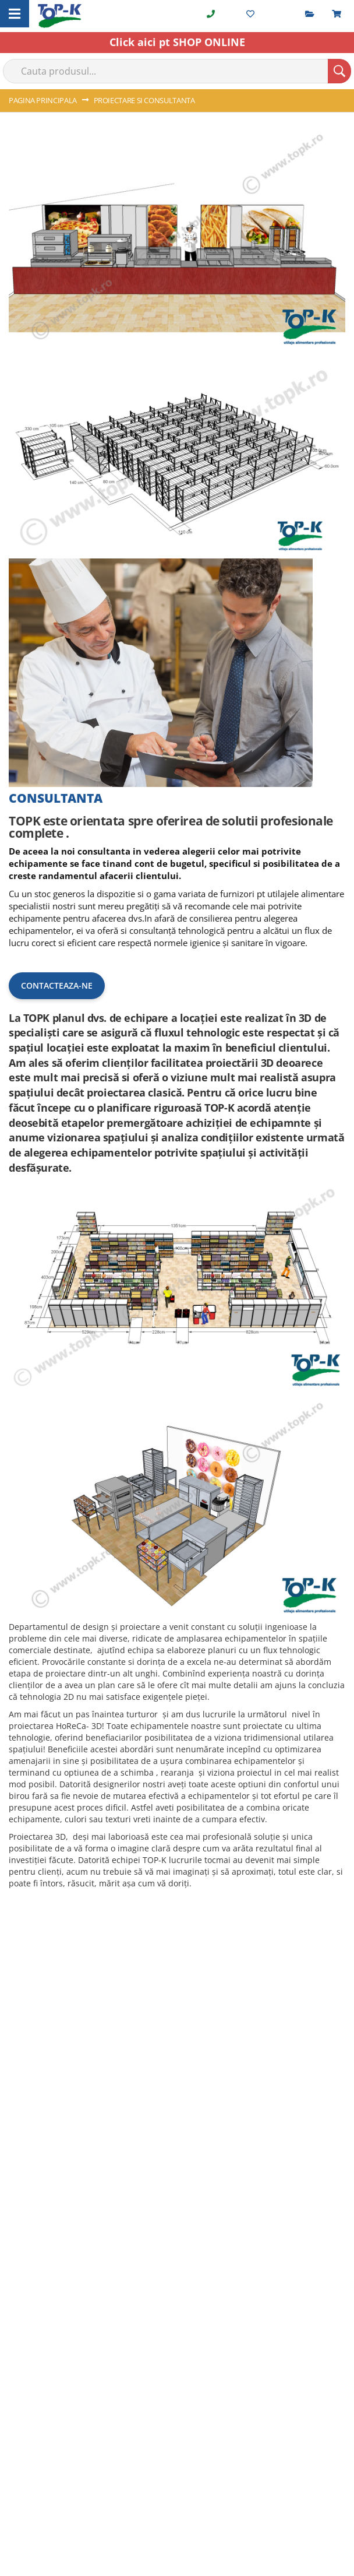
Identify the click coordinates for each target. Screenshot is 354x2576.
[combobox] (177, 71)
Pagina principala (44, 100)
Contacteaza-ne (57, 985)
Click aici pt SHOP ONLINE (177, 42)
